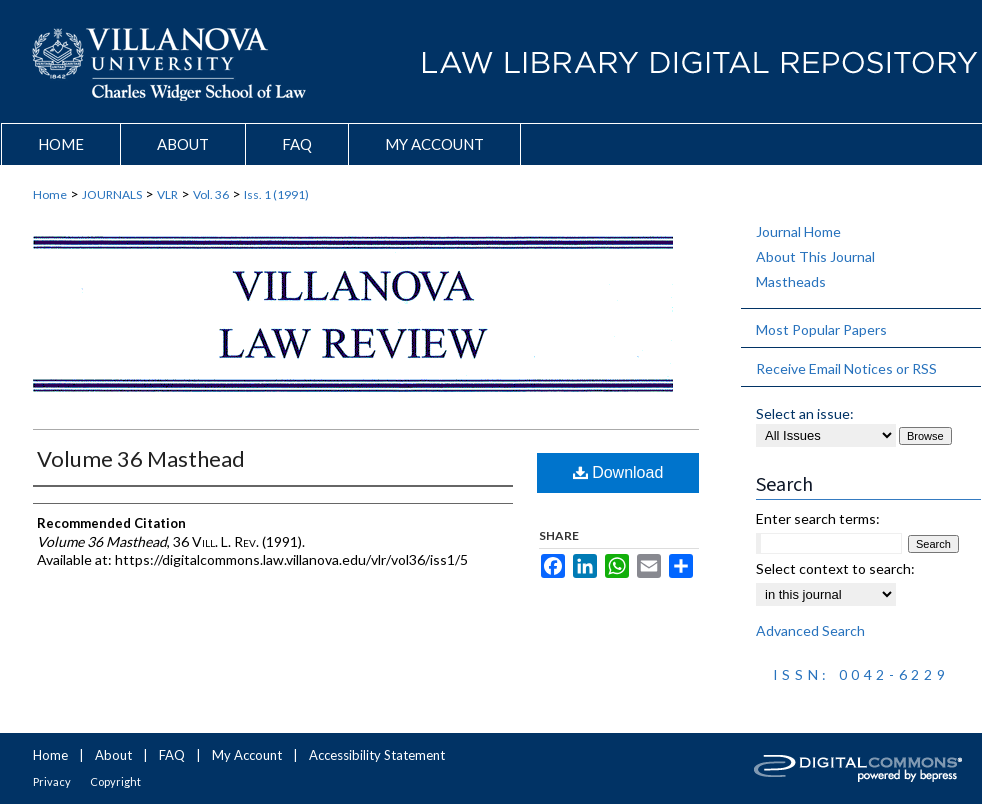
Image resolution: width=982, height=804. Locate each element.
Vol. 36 (211, 194)
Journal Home (798, 231)
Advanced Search (810, 630)
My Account (247, 755)
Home (50, 194)
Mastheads (791, 281)
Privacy (52, 781)
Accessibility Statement (377, 755)
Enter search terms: (818, 518)
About (113, 755)
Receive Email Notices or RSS (846, 368)
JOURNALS (112, 194)
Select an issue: (805, 413)
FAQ (172, 755)
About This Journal (815, 256)
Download (618, 472)
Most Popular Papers (821, 329)
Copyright (115, 781)
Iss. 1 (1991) (276, 194)
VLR (167, 194)
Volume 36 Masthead (141, 458)
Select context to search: (835, 568)
